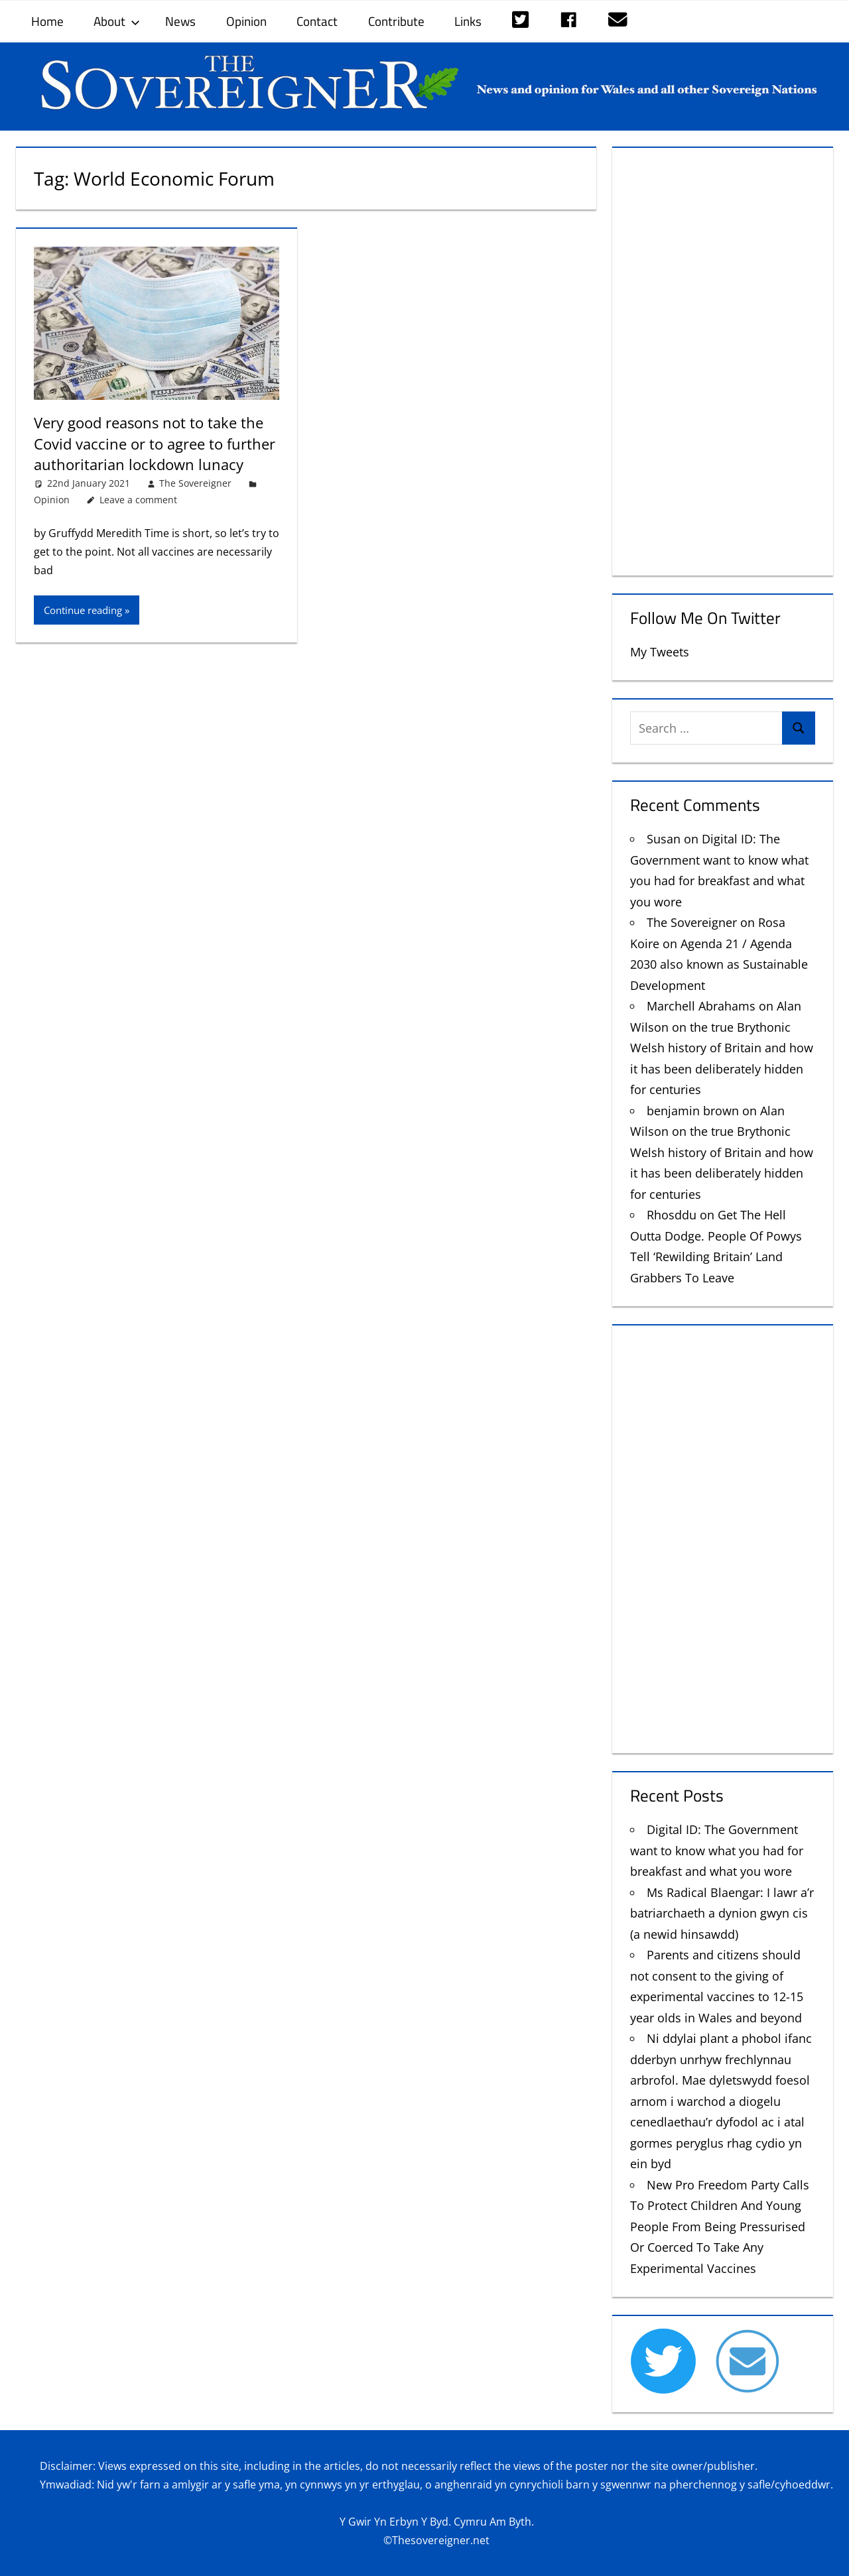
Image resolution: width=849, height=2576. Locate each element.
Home (47, 21)
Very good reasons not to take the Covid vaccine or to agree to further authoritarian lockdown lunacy (154, 442)
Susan (664, 839)
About (117, 21)
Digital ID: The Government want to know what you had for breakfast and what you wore (716, 1850)
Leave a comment (138, 497)
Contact (317, 21)
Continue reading (83, 608)
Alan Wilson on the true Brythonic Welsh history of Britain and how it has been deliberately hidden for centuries (721, 1047)
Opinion (246, 21)
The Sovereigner (195, 481)
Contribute (396, 21)
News (180, 21)
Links (468, 21)
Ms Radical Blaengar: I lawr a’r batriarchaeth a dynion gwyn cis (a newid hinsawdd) (722, 1913)
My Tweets (659, 652)
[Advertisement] (722, 359)
